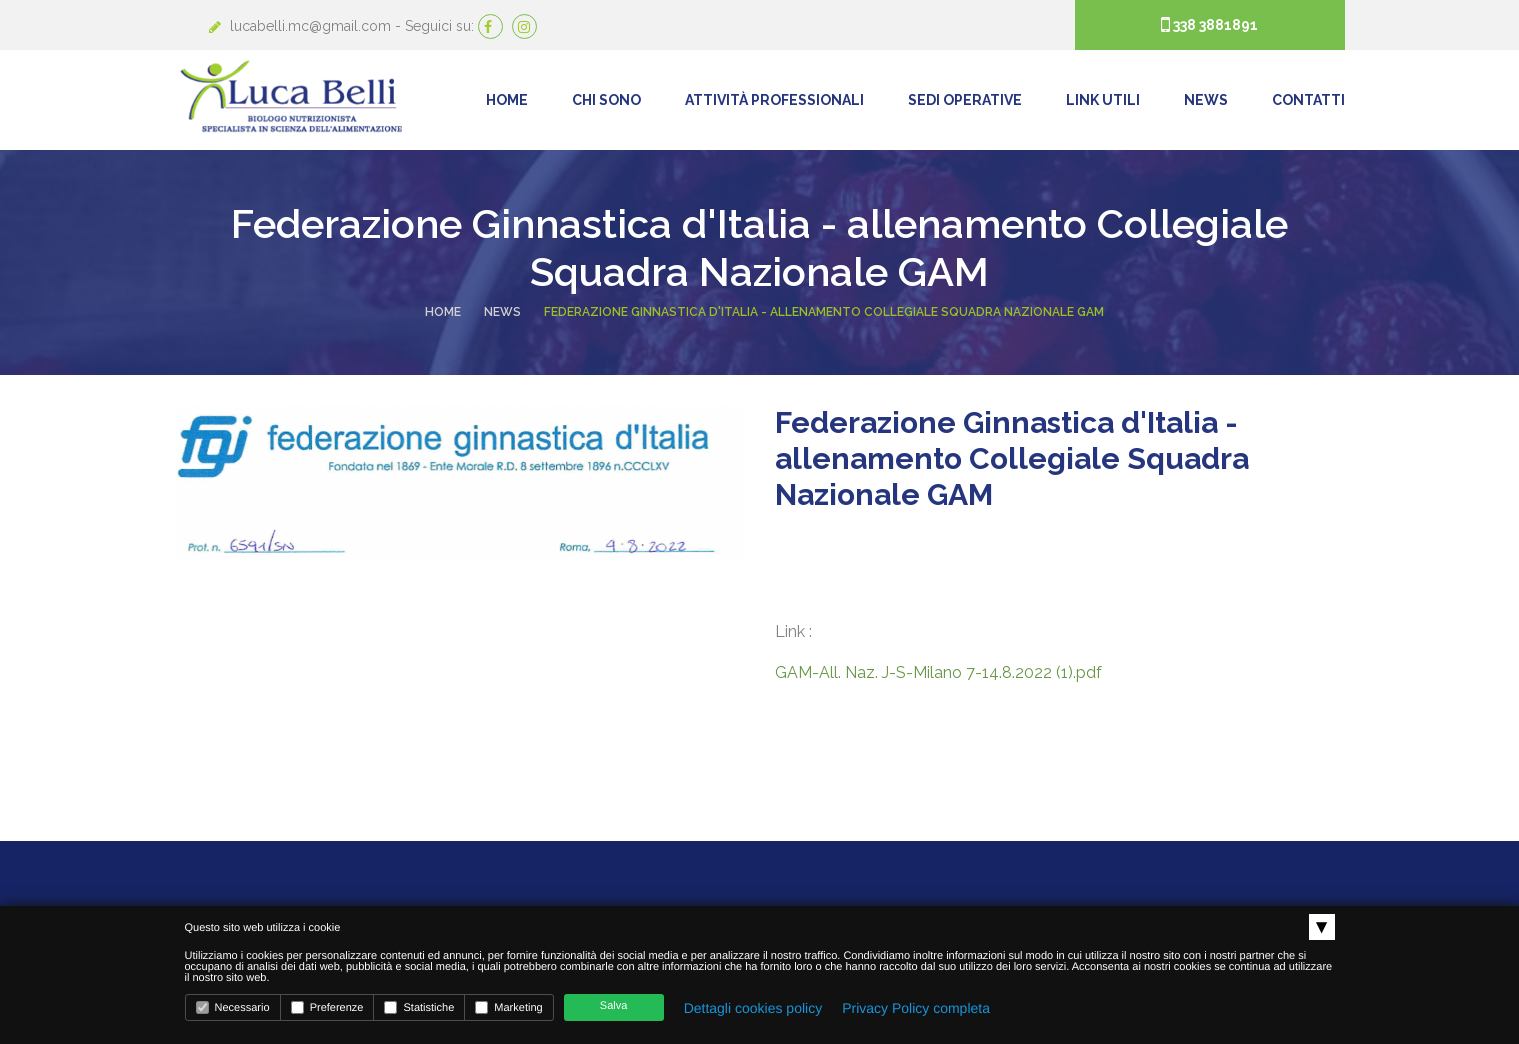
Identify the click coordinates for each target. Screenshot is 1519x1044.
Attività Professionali (774, 100)
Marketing (508, 1007)
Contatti (1308, 100)
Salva (614, 1006)
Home (507, 100)
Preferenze (327, 1007)
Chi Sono (606, 100)
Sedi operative (965, 100)
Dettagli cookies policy (753, 1008)
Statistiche (419, 1007)
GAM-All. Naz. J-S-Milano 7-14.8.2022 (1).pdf (938, 672)
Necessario (233, 1007)
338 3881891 (1214, 25)
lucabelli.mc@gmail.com (312, 26)
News (1206, 100)
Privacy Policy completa (916, 1008)
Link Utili (1103, 100)
